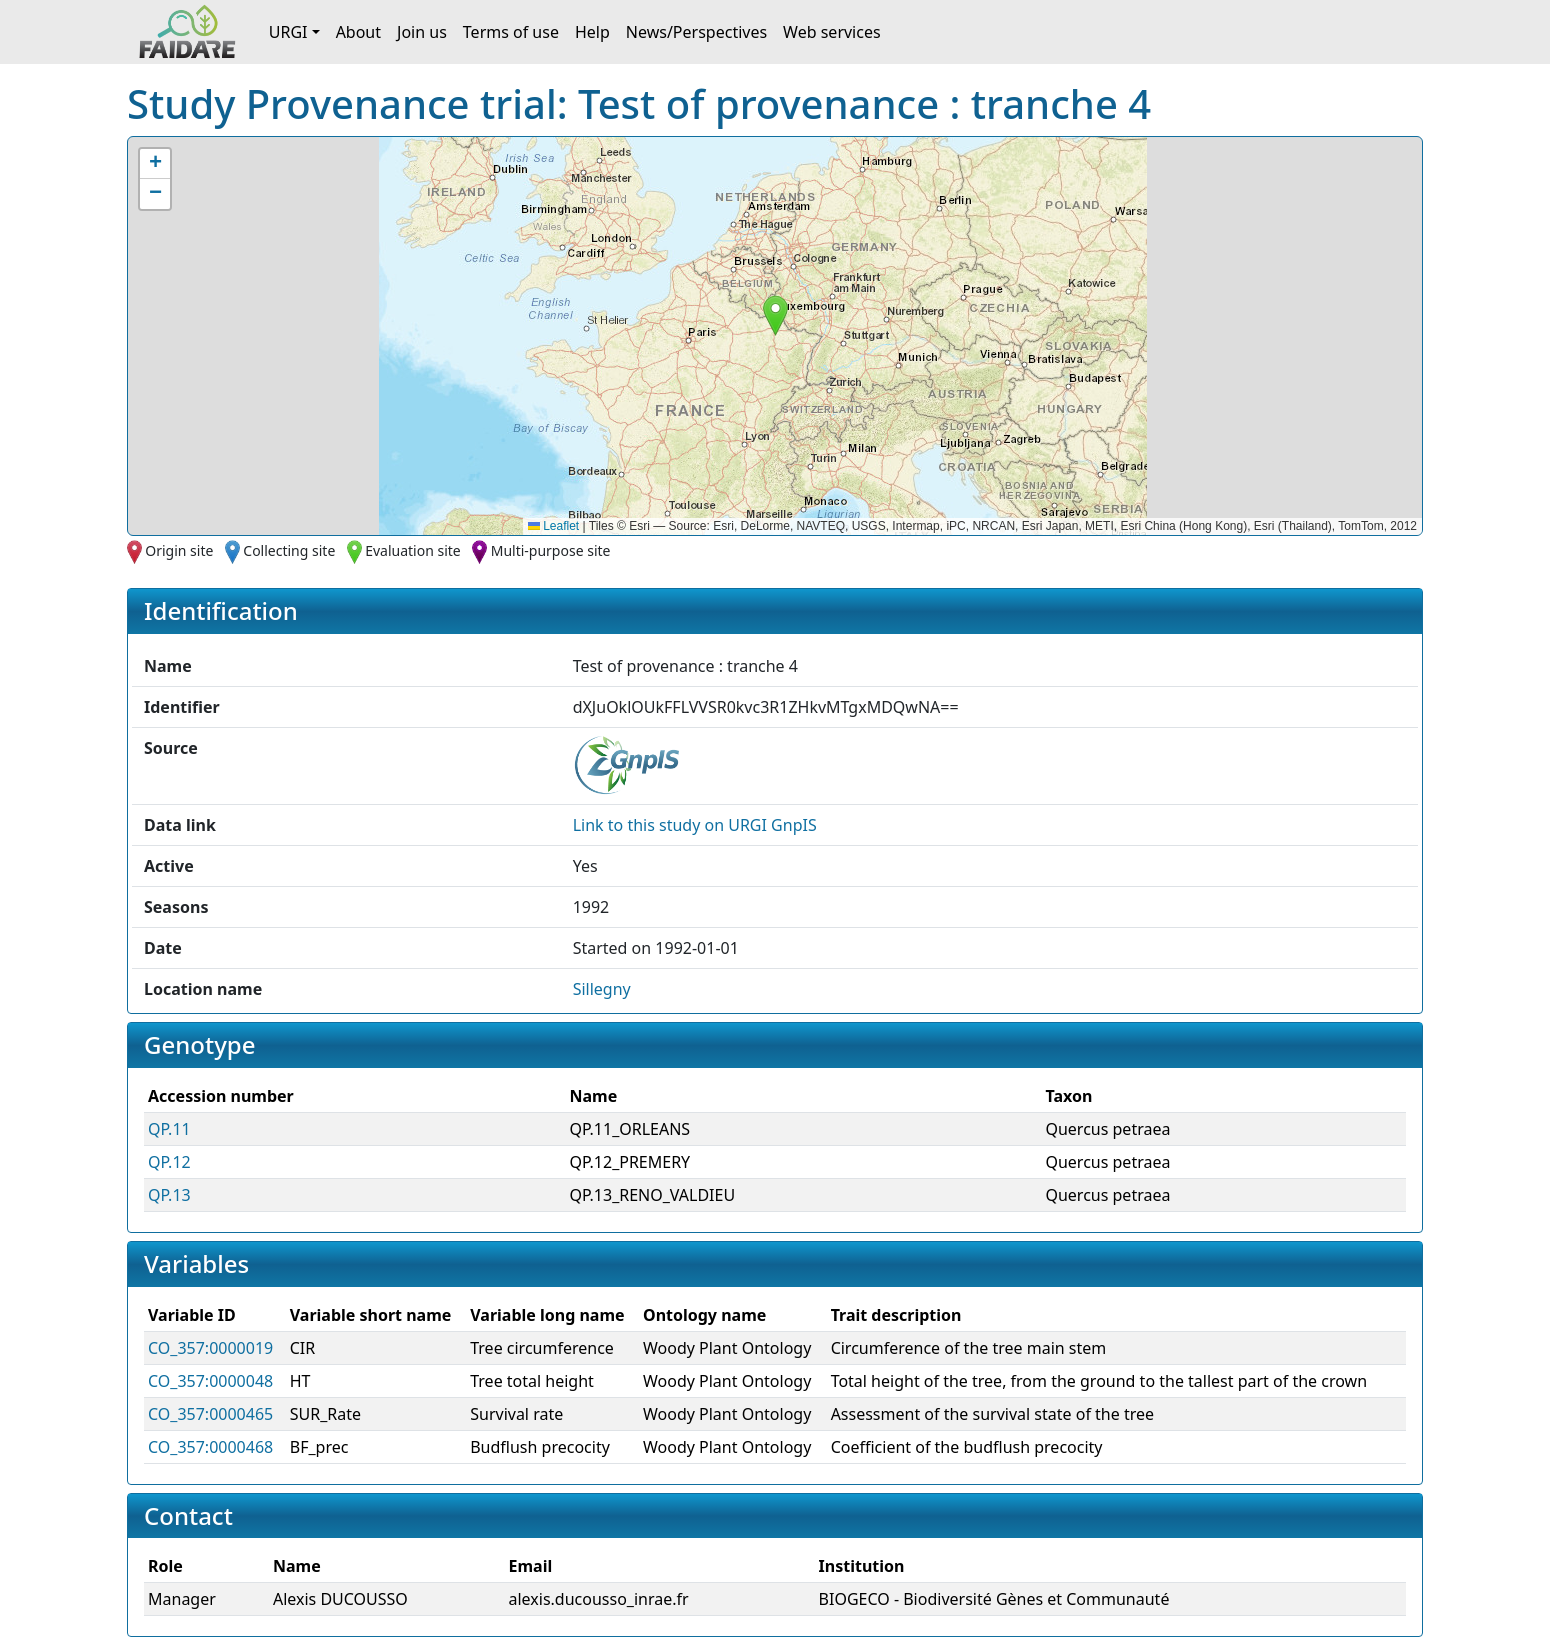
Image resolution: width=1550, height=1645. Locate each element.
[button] (775, 315)
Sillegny (602, 989)
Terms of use (511, 32)
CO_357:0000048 (210, 1381)
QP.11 (169, 1129)
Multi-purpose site (551, 550)
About (358, 32)
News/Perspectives (696, 32)
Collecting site (289, 550)
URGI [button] (288, 32)
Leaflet (553, 526)
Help (592, 32)
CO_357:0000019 (210, 1348)
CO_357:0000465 (210, 1414)
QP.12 (169, 1162)
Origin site (179, 550)
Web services (832, 32)
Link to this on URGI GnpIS (695, 825)
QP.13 (169, 1195)
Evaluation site (413, 550)
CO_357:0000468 (210, 1447)
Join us (422, 32)
